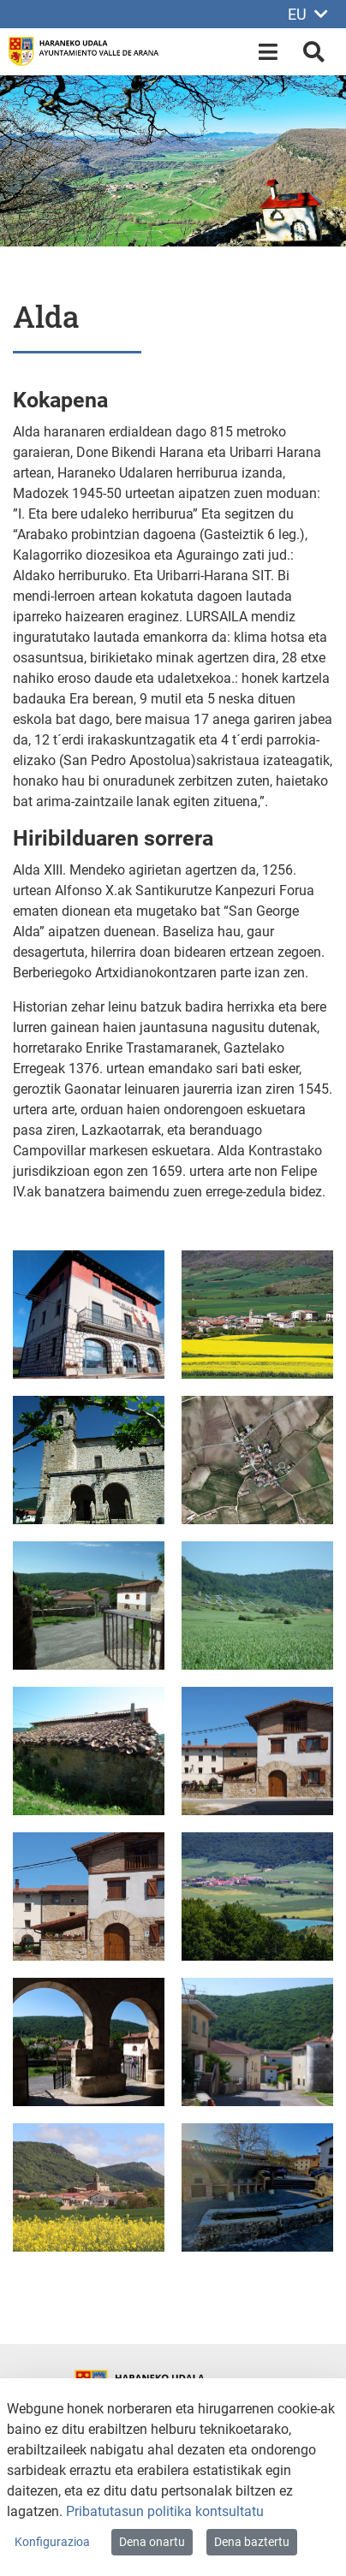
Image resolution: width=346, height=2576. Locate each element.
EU (308, 14)
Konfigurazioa (52, 2542)
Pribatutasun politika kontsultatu (165, 2511)
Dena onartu (152, 2542)
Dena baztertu (251, 2542)
